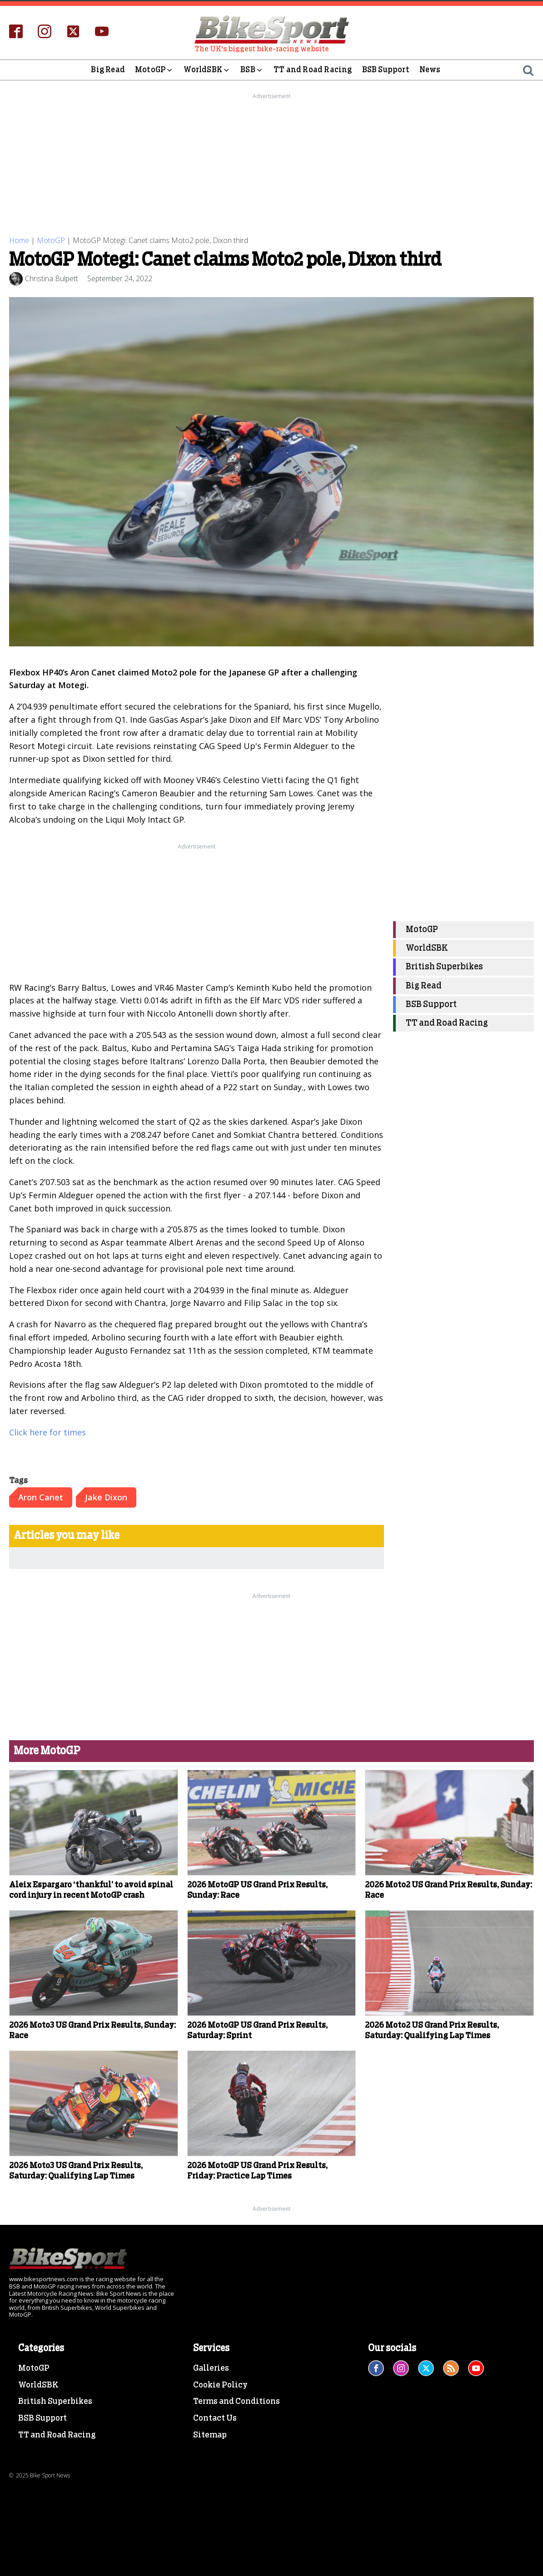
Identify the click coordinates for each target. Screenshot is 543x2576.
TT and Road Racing (313, 70)
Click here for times (47, 1432)
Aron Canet (40, 1497)
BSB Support (385, 70)
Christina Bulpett (51, 278)
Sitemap (210, 2435)
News (430, 70)
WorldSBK (207, 70)
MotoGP (154, 70)
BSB (252, 70)
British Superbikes (444, 967)
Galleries (211, 2368)
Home (19, 240)
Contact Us (215, 2418)
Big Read (108, 70)
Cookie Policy (220, 2385)
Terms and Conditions (236, 2401)
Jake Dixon (106, 1497)
